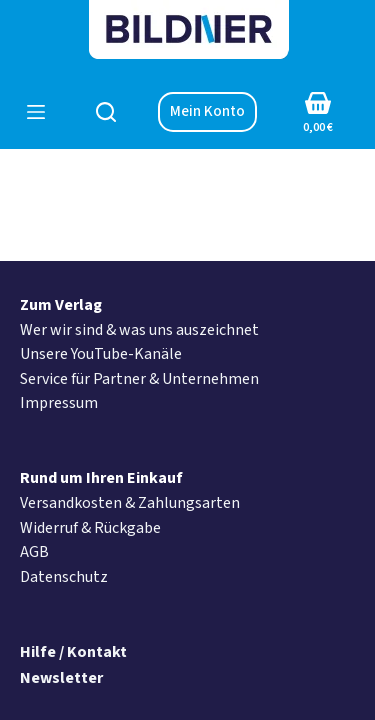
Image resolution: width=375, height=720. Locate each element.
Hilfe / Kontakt (73, 652)
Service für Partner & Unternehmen (139, 379)
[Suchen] (106, 112)
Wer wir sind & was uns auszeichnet (139, 330)
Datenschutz (64, 577)
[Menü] (36, 112)
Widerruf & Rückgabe (90, 528)
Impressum (59, 403)
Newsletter (61, 678)
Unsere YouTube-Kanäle (101, 354)
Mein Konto (207, 111)
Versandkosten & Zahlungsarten (130, 503)
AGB (34, 552)
